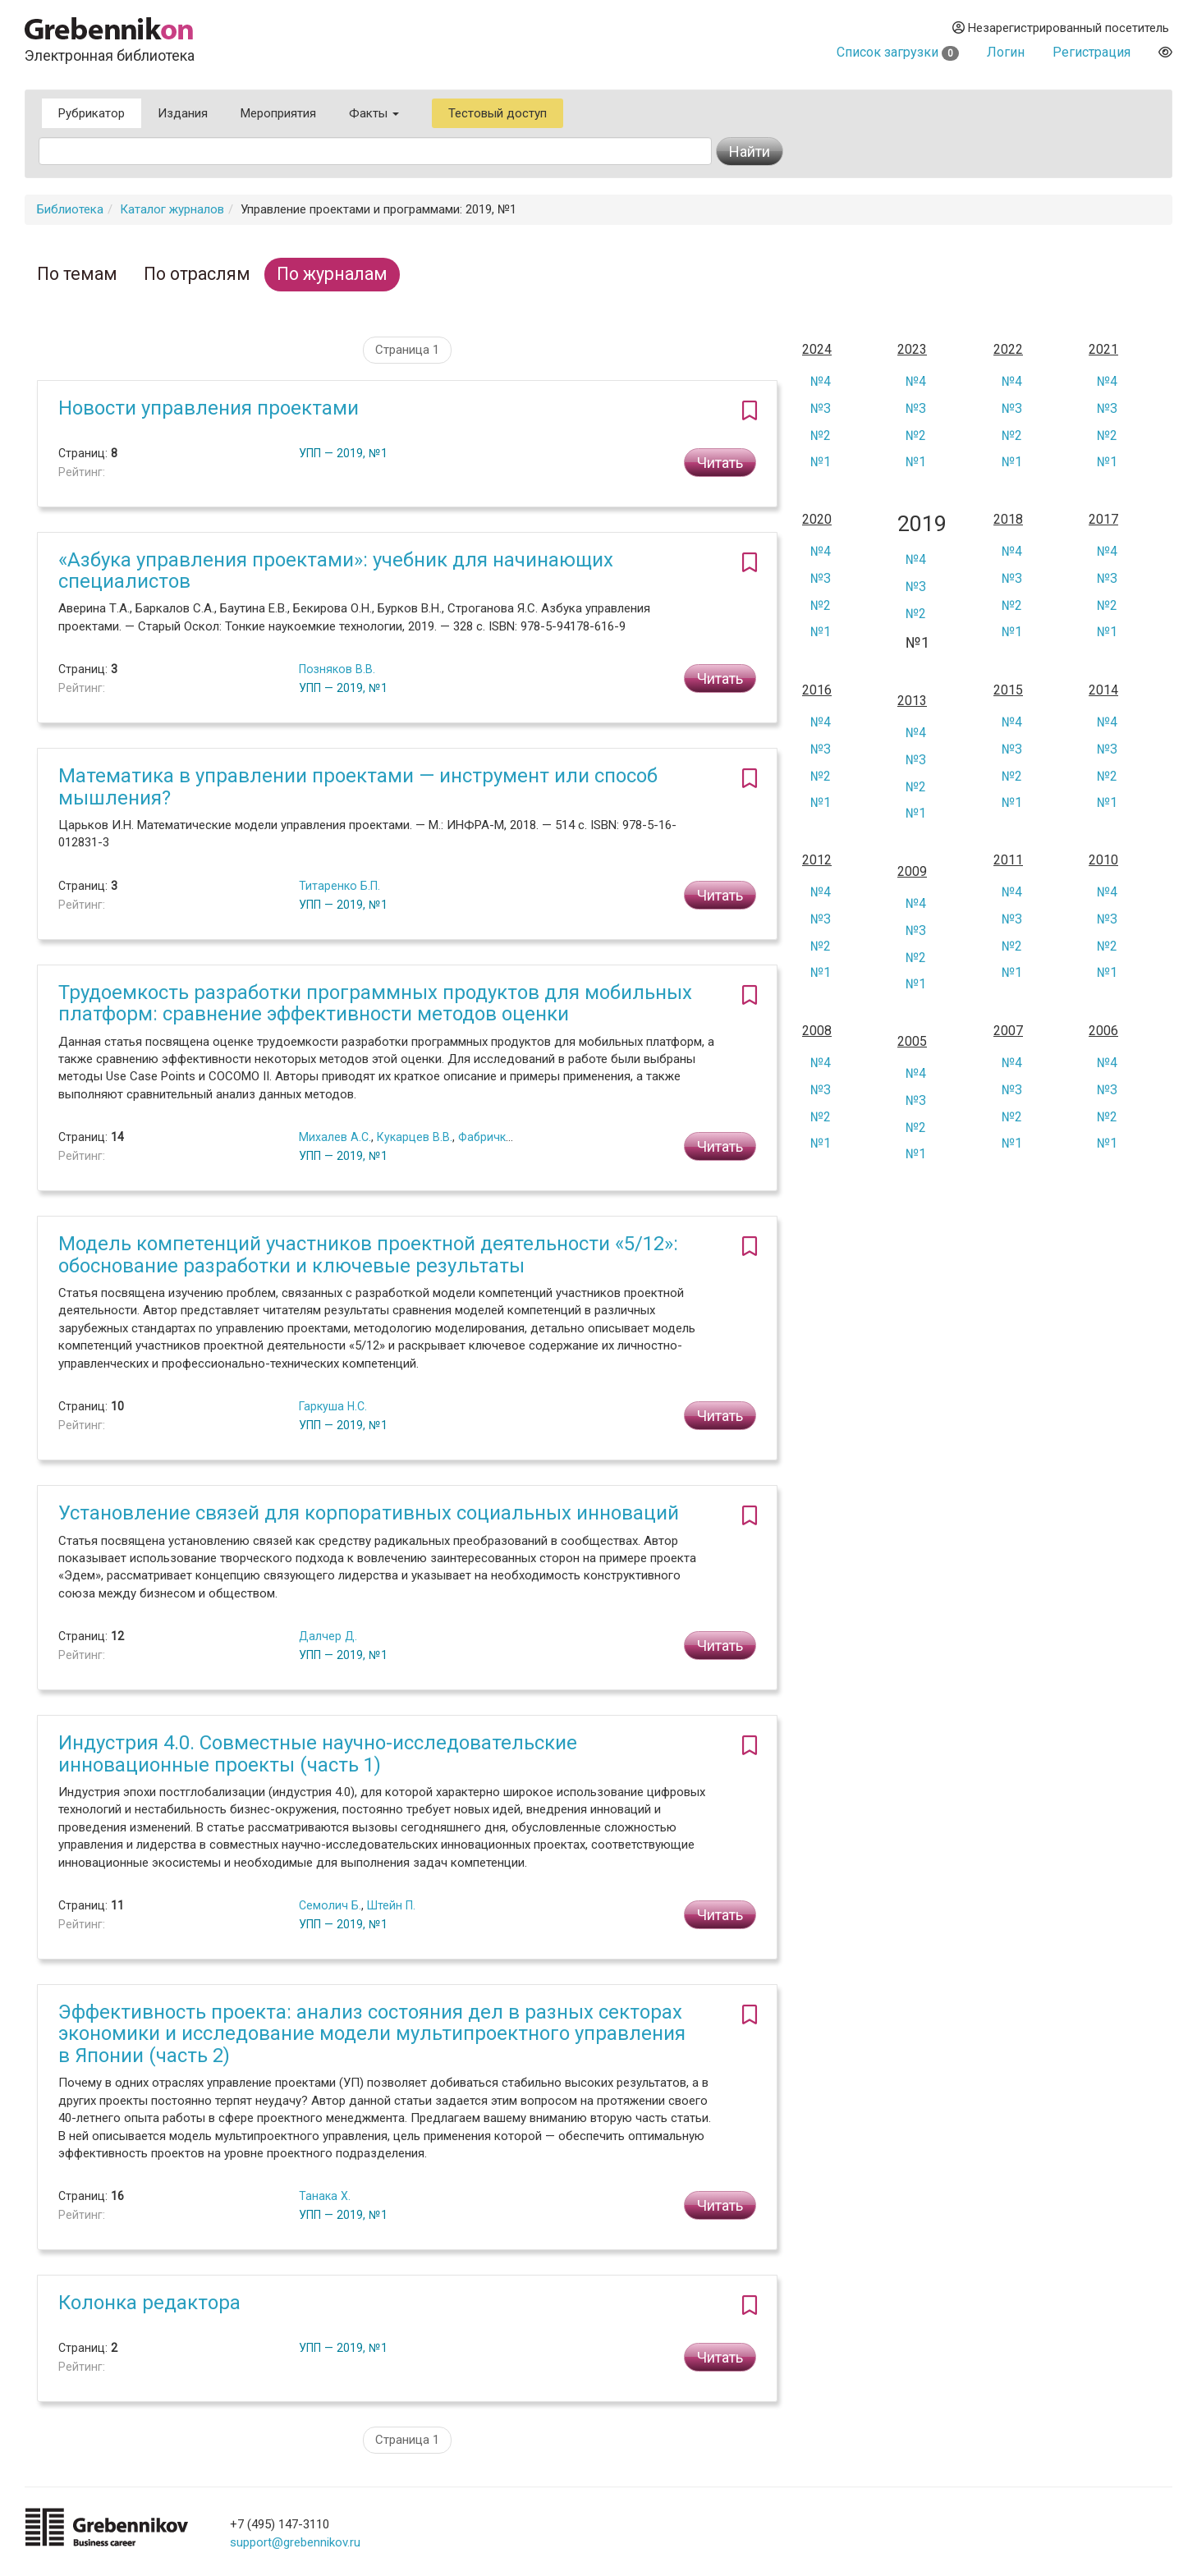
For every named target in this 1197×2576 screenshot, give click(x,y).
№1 (820, 462)
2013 (912, 701)
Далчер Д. (328, 1636)
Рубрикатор (91, 113)
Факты (374, 113)
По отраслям (197, 274)
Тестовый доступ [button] (497, 113)
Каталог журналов (172, 209)
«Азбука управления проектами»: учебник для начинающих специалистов (335, 570)
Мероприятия (278, 113)
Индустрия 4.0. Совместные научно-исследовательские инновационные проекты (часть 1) (317, 1753)
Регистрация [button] (1091, 52)
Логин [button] (1006, 52)
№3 (820, 408)
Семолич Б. (330, 1905)
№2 (820, 435)
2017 (1103, 519)
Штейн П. (391, 1905)
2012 (817, 860)
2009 (912, 871)
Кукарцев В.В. (414, 1137)
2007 (1008, 1031)
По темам (77, 274)
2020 (817, 519)
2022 (1008, 349)
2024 (817, 349)
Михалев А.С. (335, 1137)
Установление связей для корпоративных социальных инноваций (368, 1512)
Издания (183, 113)
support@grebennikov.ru (295, 2542)
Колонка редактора (149, 2302)
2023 (912, 349)
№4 (820, 381)
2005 (912, 1041)
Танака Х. (325, 2195)
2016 (817, 690)
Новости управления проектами (208, 407)
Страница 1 (407, 349)
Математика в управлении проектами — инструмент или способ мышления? (358, 786)
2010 (1103, 860)
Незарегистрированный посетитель (1060, 28)
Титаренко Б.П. (339, 885)
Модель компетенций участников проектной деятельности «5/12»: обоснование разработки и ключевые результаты (368, 1254)
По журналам (332, 274)
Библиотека (70, 209)
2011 (1008, 860)
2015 (1008, 690)
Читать (720, 462)
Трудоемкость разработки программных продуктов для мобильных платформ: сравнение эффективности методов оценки (375, 1003)
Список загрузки (898, 52)
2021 (1103, 349)
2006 (1103, 1031)
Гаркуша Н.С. (333, 1406)
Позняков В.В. (337, 669)
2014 (1103, 690)
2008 (817, 1031)
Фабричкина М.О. (505, 1137)
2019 (922, 524)
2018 (1008, 519)
